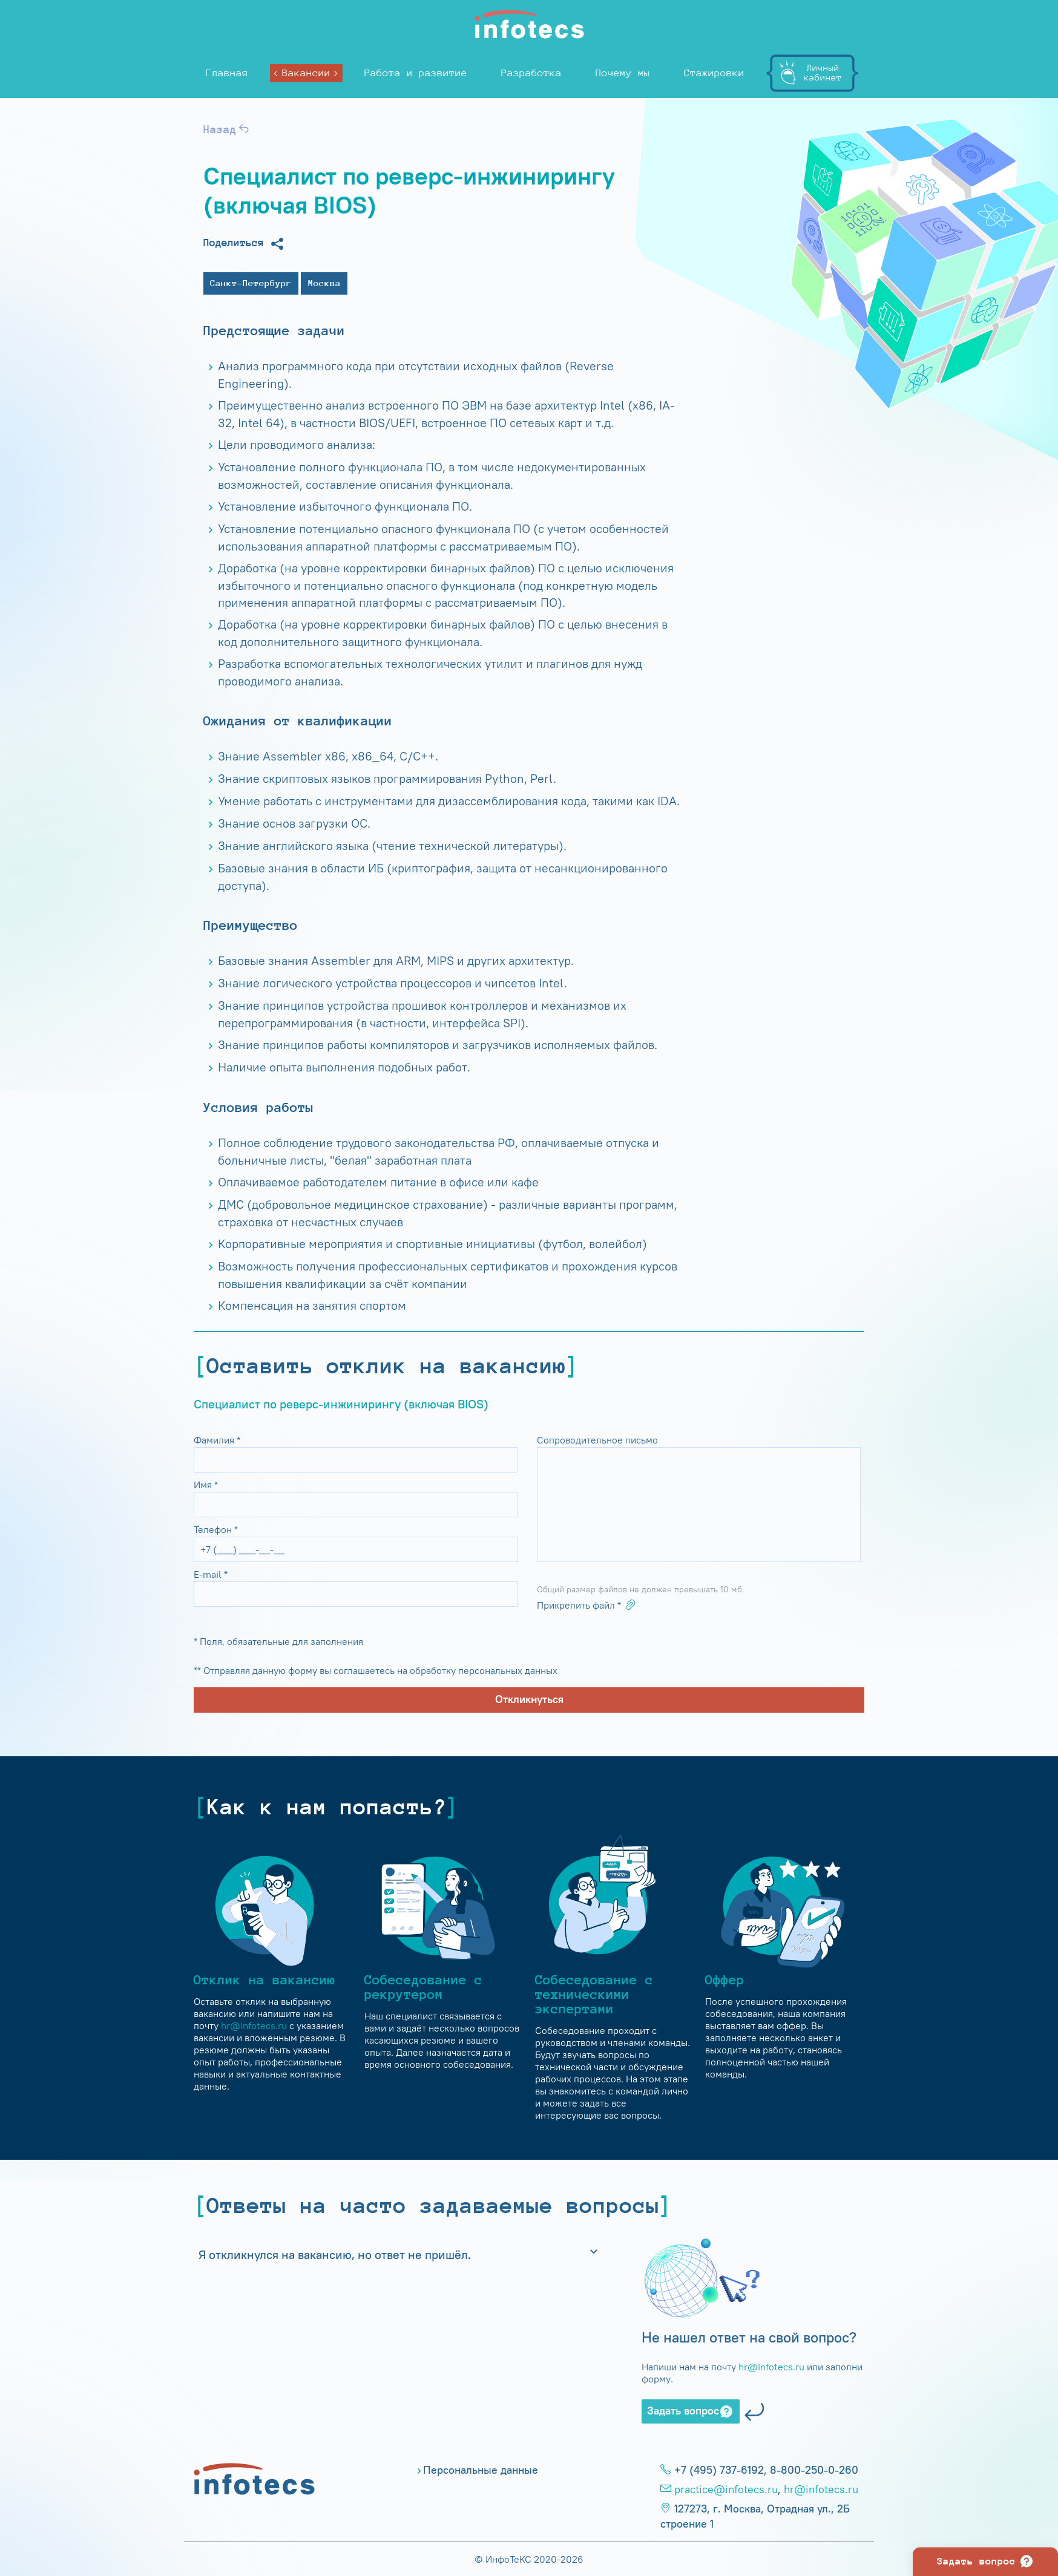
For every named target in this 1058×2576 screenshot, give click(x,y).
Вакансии (306, 73)
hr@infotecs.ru (254, 2025)
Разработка (531, 73)
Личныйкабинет (823, 72)
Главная (227, 73)
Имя (206, 1485)
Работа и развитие (415, 73)
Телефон (216, 1529)
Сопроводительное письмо (598, 1440)
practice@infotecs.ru (726, 2489)
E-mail (211, 1574)
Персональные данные (480, 2470)
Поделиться (243, 244)
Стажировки (714, 73)
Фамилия (217, 1440)
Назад (227, 129)
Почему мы (623, 73)
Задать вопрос (690, 2411)
